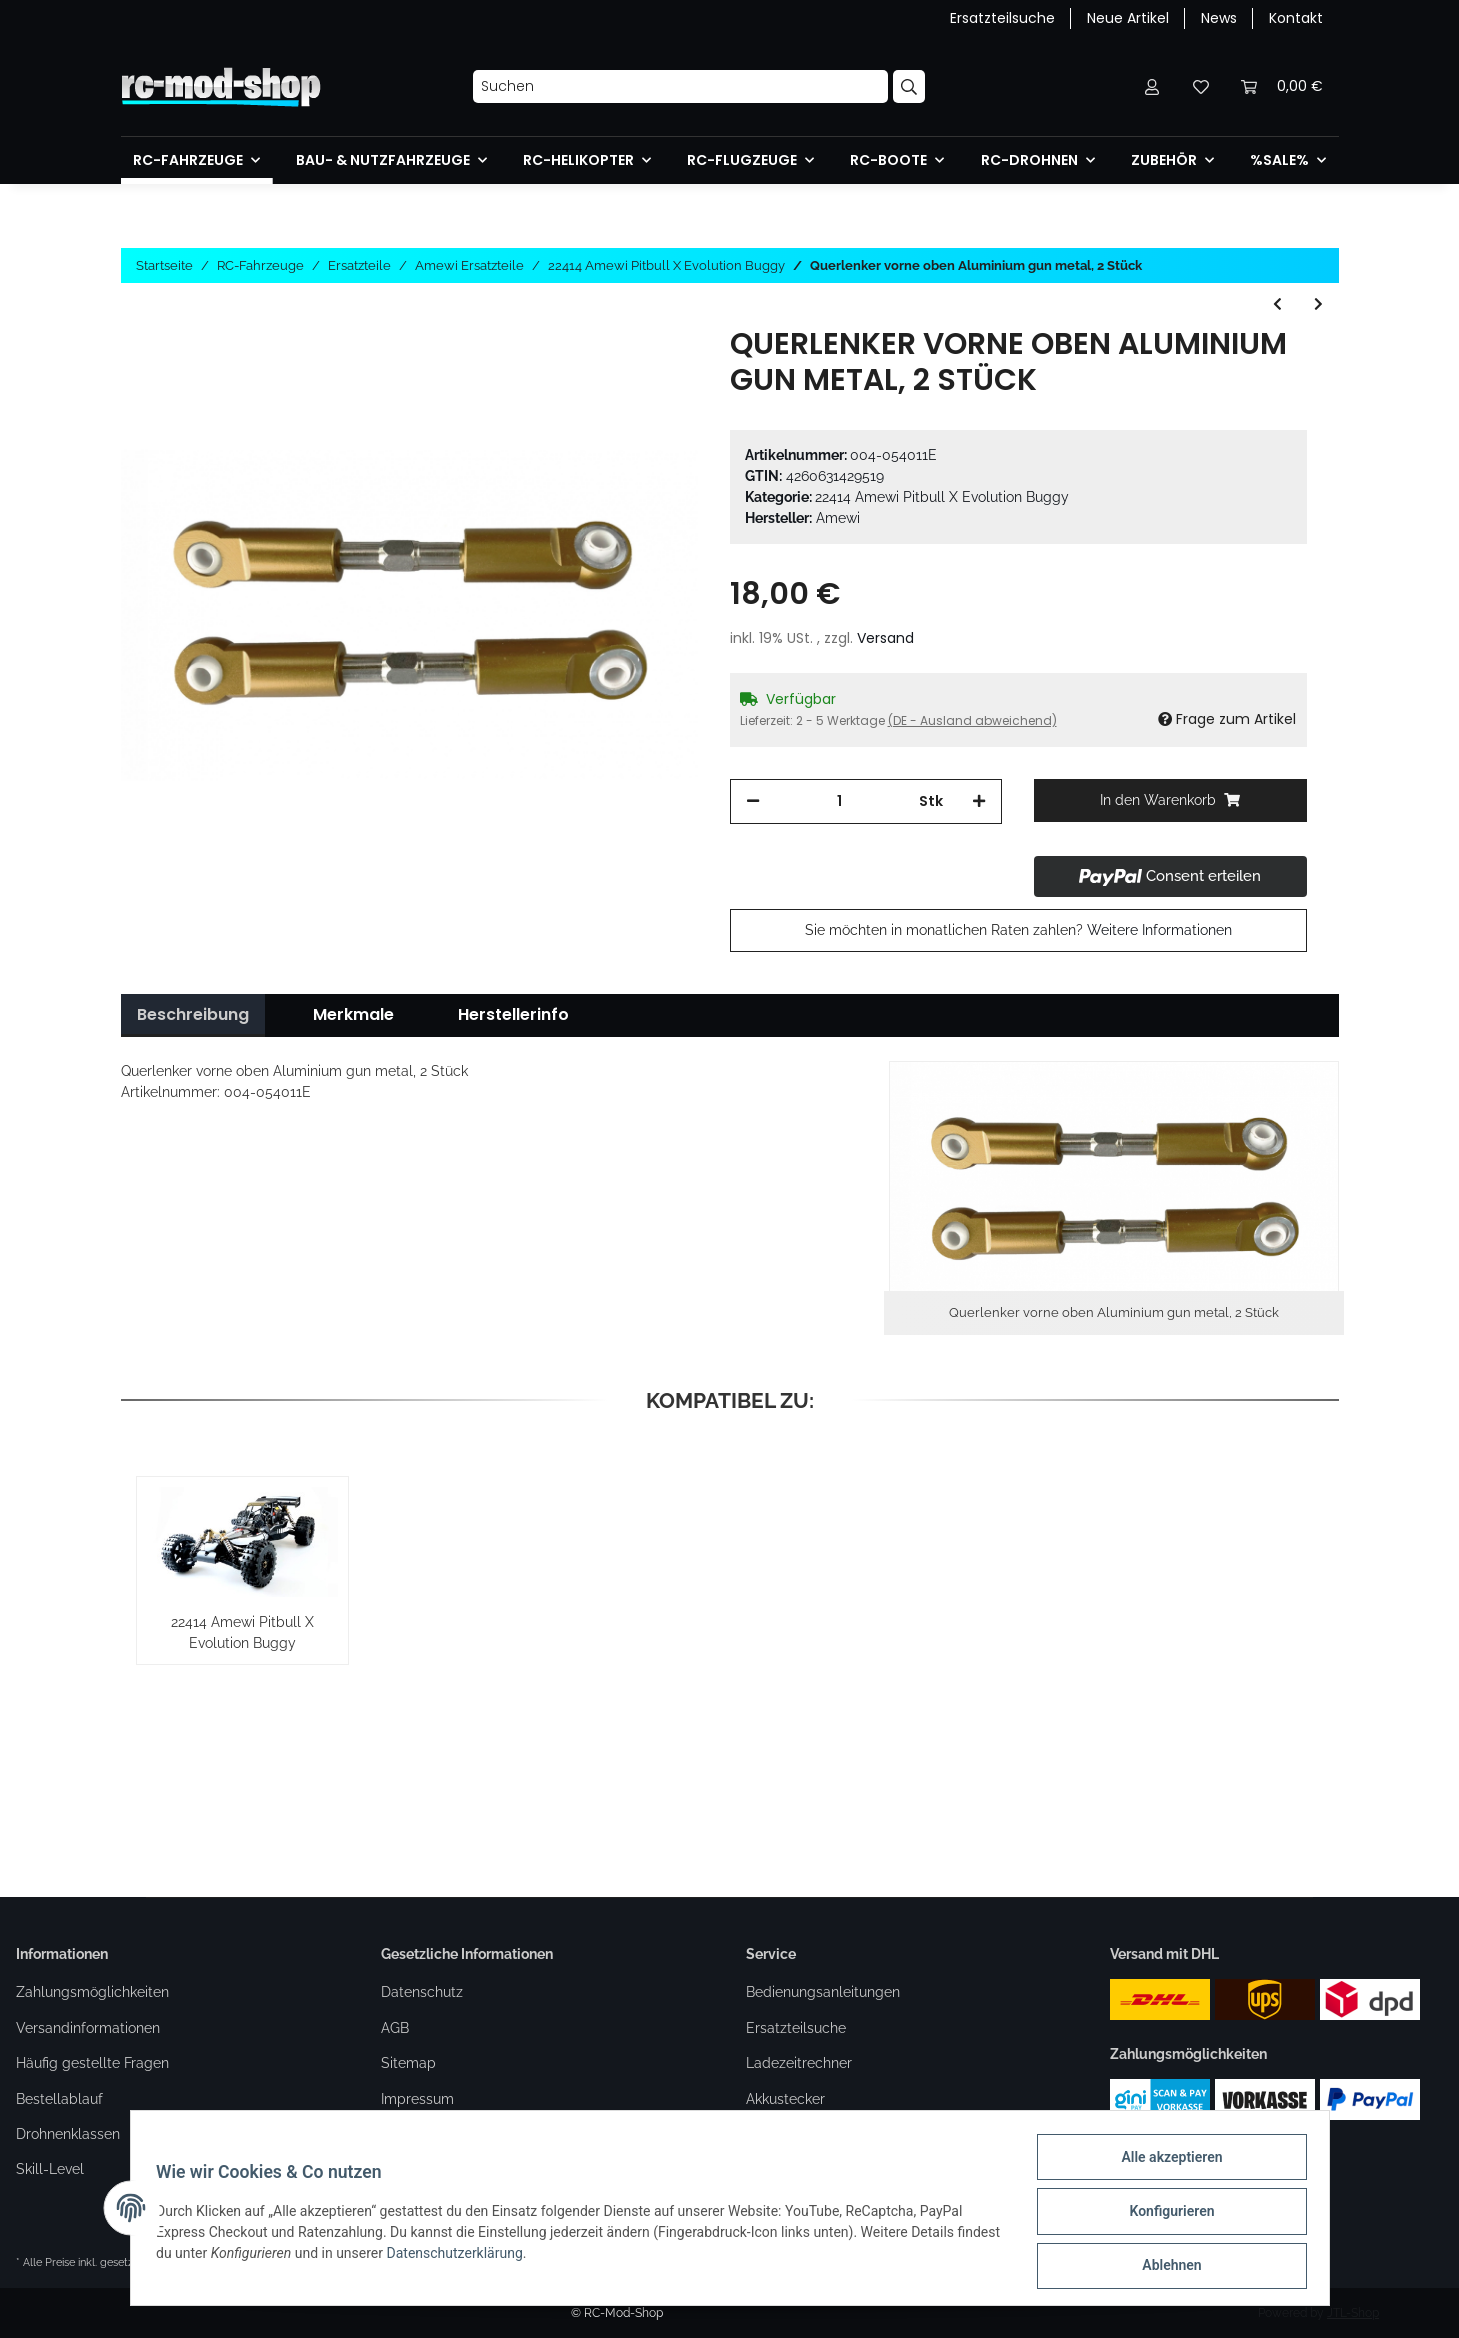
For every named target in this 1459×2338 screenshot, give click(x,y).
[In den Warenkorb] (1170, 800)
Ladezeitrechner (799, 2063)
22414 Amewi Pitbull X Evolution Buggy (942, 497)
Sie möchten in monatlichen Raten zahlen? (1018, 930)
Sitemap (408, 2063)
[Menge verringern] (753, 801)
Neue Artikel (1128, 18)
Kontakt (1296, 18)
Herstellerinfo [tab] (513, 1014)
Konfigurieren (1165, 2215)
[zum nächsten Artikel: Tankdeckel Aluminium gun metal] (1318, 304)
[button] (1153, 86)
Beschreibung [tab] (193, 1014)
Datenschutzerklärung (507, 2257)
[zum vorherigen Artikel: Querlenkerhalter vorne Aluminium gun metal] (1277, 304)
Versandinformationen (88, 2028)
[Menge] (840, 801)
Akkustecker (785, 2099)
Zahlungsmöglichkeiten (92, 1992)
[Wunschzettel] (1201, 86)
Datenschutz (422, 1992)
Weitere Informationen (1159, 930)
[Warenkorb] (1282, 86)
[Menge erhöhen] (979, 801)
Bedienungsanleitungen (823, 1992)
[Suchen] (680, 87)
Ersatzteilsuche (1002, 18)
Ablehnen (1165, 2267)
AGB (395, 2028)
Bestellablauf (59, 2099)
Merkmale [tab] (353, 1014)
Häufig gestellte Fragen (92, 2063)
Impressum (417, 2099)
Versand (885, 638)
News (1219, 18)
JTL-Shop (1353, 2313)
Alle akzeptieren (1165, 2163)
